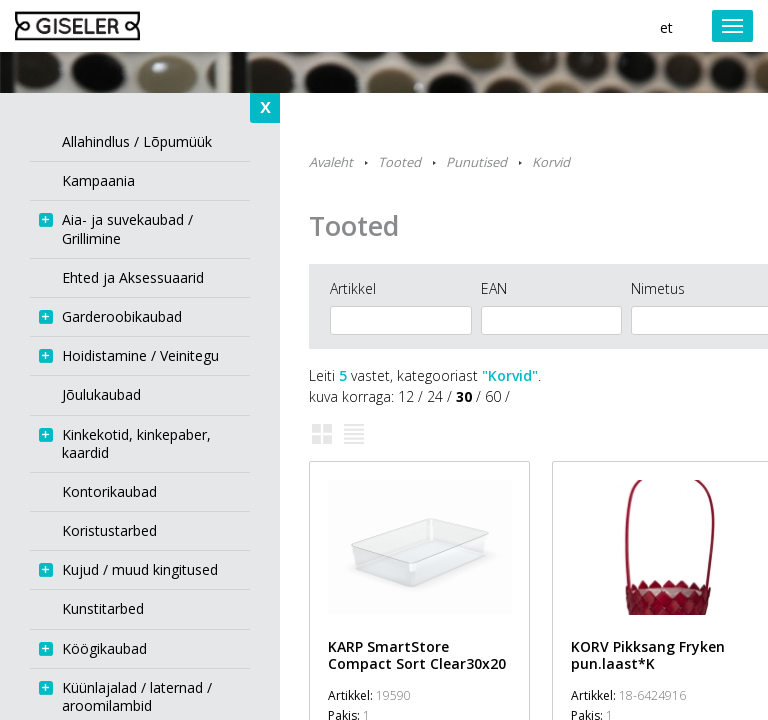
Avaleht (331, 162)
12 (406, 396)
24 (435, 396)
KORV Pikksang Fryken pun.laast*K (648, 655)
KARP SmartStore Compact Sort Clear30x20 (417, 655)
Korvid (551, 162)
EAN (494, 288)
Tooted (399, 162)
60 (493, 396)
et (666, 27)
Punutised (476, 162)
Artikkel (353, 288)
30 (464, 396)
